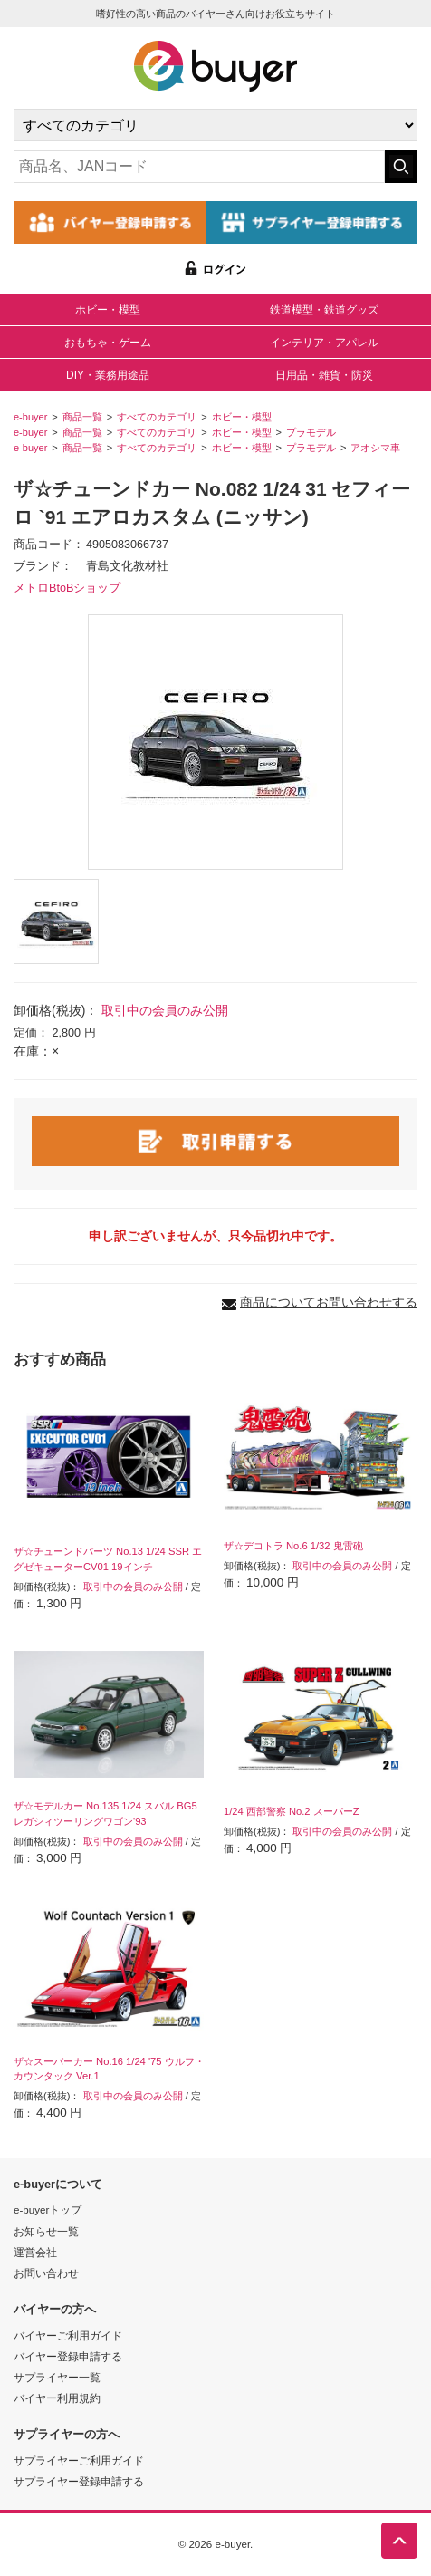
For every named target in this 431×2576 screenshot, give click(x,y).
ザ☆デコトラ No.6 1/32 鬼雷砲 (293, 1545)
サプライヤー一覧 (57, 2377)
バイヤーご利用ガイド (68, 2335)
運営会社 (35, 2252)
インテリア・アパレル (324, 342)
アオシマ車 (375, 447)
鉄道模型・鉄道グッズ (324, 310)
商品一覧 (82, 416)
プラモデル (311, 432)
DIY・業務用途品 (107, 375)
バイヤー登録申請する (68, 2356)
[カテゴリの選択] (215, 125)
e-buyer (30, 416)
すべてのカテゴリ (156, 416)
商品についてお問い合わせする (328, 1302)
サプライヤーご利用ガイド (79, 2460)
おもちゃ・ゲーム (107, 342)
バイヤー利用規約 (57, 2398)
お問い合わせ (46, 2273)
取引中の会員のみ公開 (164, 1010)
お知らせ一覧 (46, 2231)
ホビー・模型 (107, 310)
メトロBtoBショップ (67, 588)
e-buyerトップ (47, 2209)
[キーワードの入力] (199, 166)
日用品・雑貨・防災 (324, 375)
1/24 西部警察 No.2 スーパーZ (291, 1811)
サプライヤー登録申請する (79, 2481)
